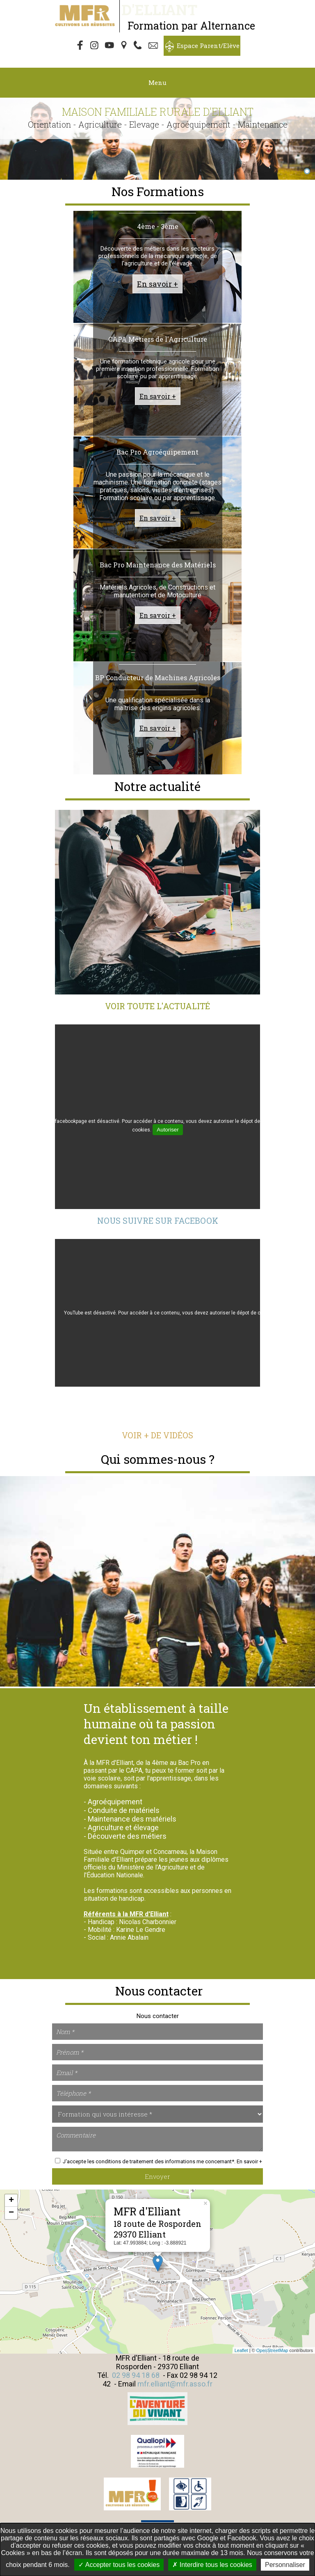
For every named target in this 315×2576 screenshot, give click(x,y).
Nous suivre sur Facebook (157, 1220)
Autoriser (167, 1130)
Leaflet (241, 2350)
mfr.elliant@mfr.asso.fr (174, 2383)
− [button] (11, 2213)
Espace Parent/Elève (208, 45)
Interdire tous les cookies (212, 2564)
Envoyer (157, 2176)
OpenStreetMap (272, 2350)
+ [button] (11, 2200)
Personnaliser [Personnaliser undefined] (285, 2564)
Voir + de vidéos (157, 1435)
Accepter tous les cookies (119, 2564)
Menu (157, 82)
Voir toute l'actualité (157, 1006)
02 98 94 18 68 (136, 2375)
